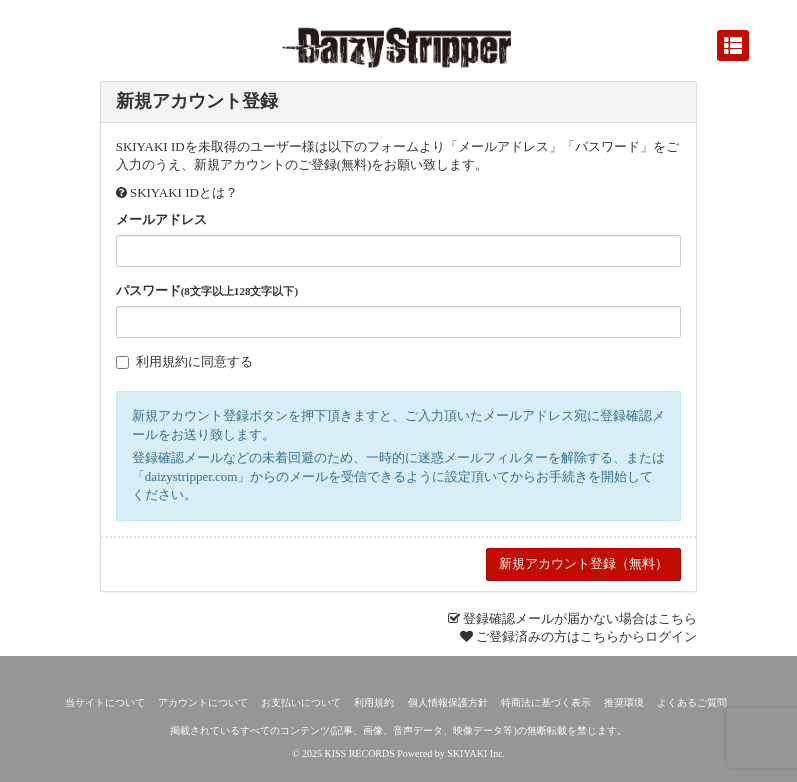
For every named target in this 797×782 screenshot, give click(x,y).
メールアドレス (161, 219)
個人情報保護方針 (448, 702)
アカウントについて (203, 702)
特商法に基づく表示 (546, 702)
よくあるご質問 (692, 702)
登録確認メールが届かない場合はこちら (580, 618)
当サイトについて (105, 702)
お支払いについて (301, 702)
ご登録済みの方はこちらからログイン (586, 636)
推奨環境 (624, 702)
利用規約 (162, 361)
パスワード (207, 290)
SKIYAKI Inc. (476, 753)
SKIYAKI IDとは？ (184, 192)
